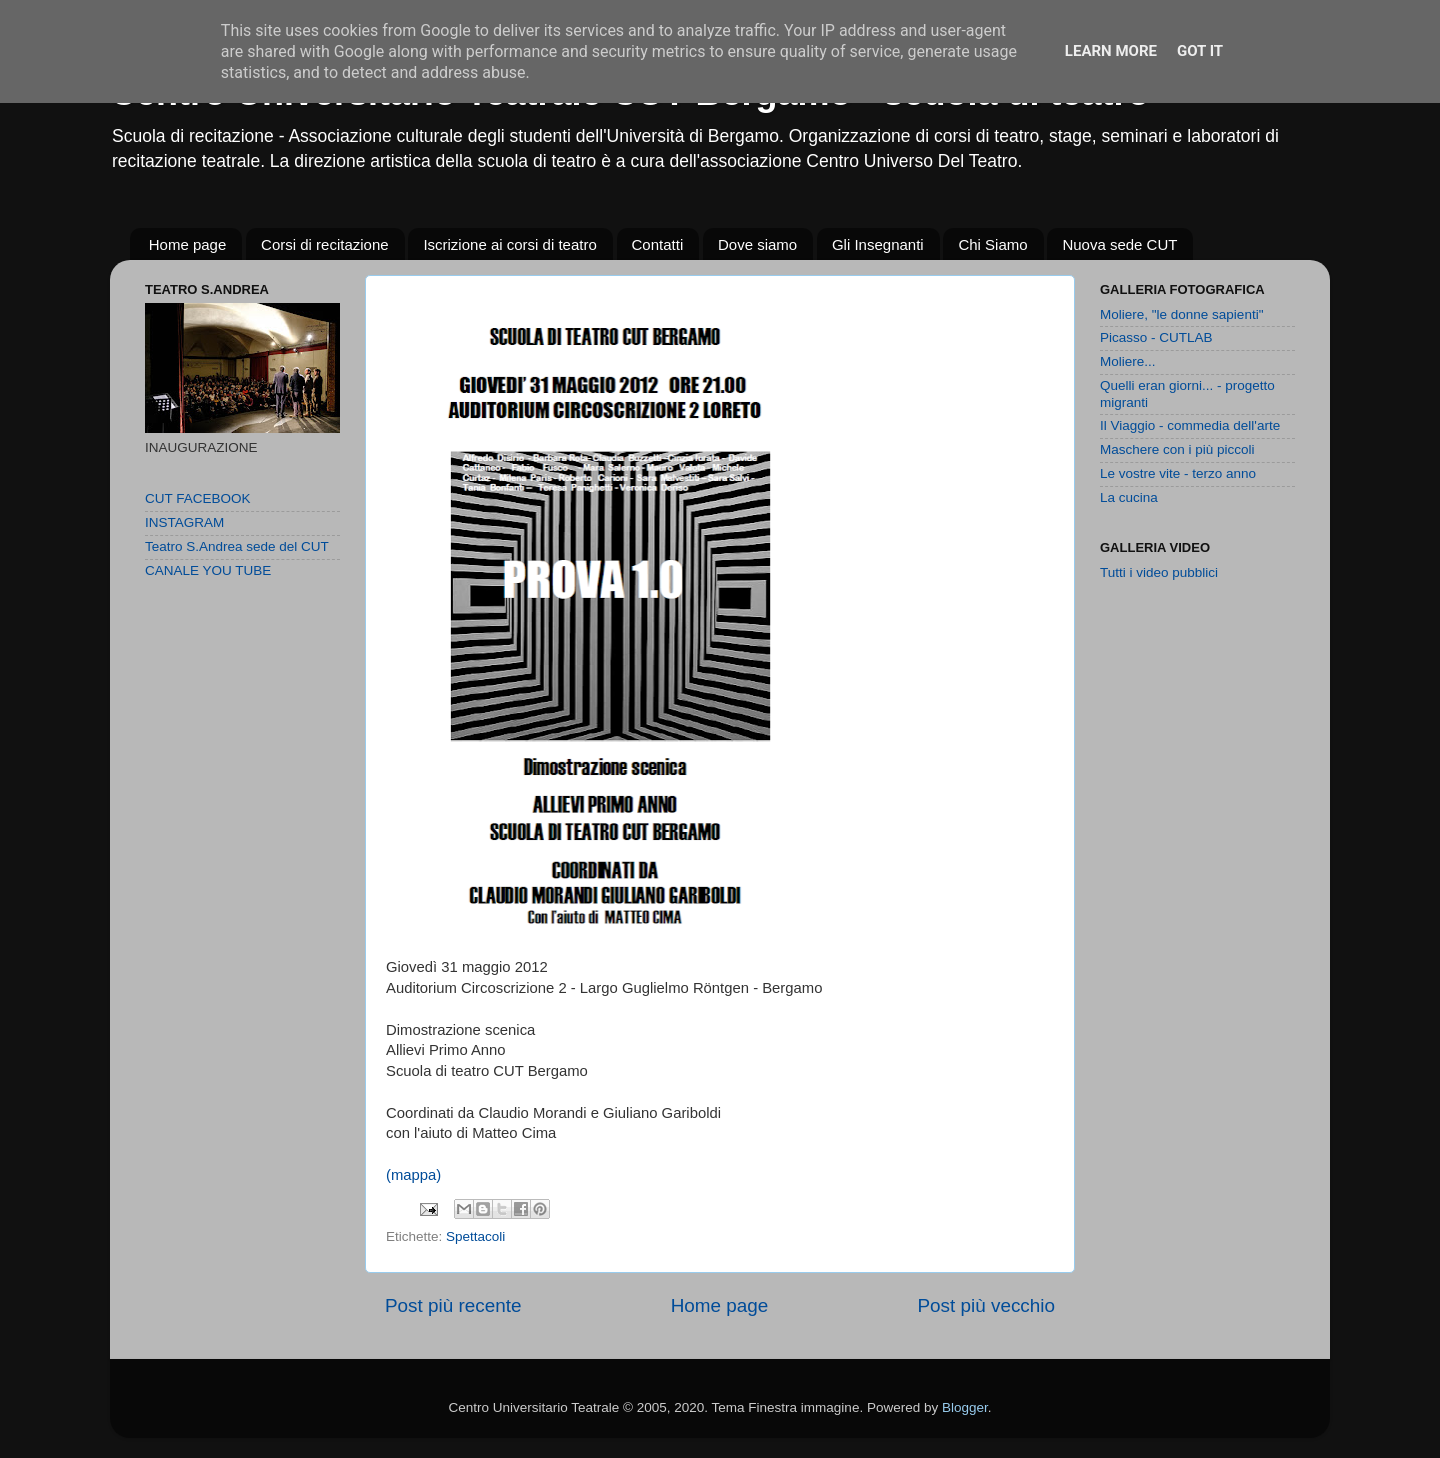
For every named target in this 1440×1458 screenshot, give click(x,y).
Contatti (658, 244)
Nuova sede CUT (1119, 244)
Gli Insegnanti (878, 244)
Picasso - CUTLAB (1156, 337)
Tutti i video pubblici (1159, 572)
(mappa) (413, 1175)
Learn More (1111, 51)
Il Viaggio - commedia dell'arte (1190, 425)
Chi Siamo (992, 244)
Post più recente (453, 1305)
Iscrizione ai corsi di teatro (509, 244)
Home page (188, 244)
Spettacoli (475, 1236)
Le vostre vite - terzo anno (1178, 473)
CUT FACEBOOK (198, 498)
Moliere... (1128, 361)
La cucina (1129, 497)
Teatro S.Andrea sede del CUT (237, 546)
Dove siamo (757, 244)
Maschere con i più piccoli (1177, 449)
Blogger (965, 1407)
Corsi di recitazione (325, 244)
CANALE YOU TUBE (208, 570)
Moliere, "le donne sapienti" (1181, 314)
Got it (1200, 51)
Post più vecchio (986, 1305)
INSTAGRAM (184, 522)
